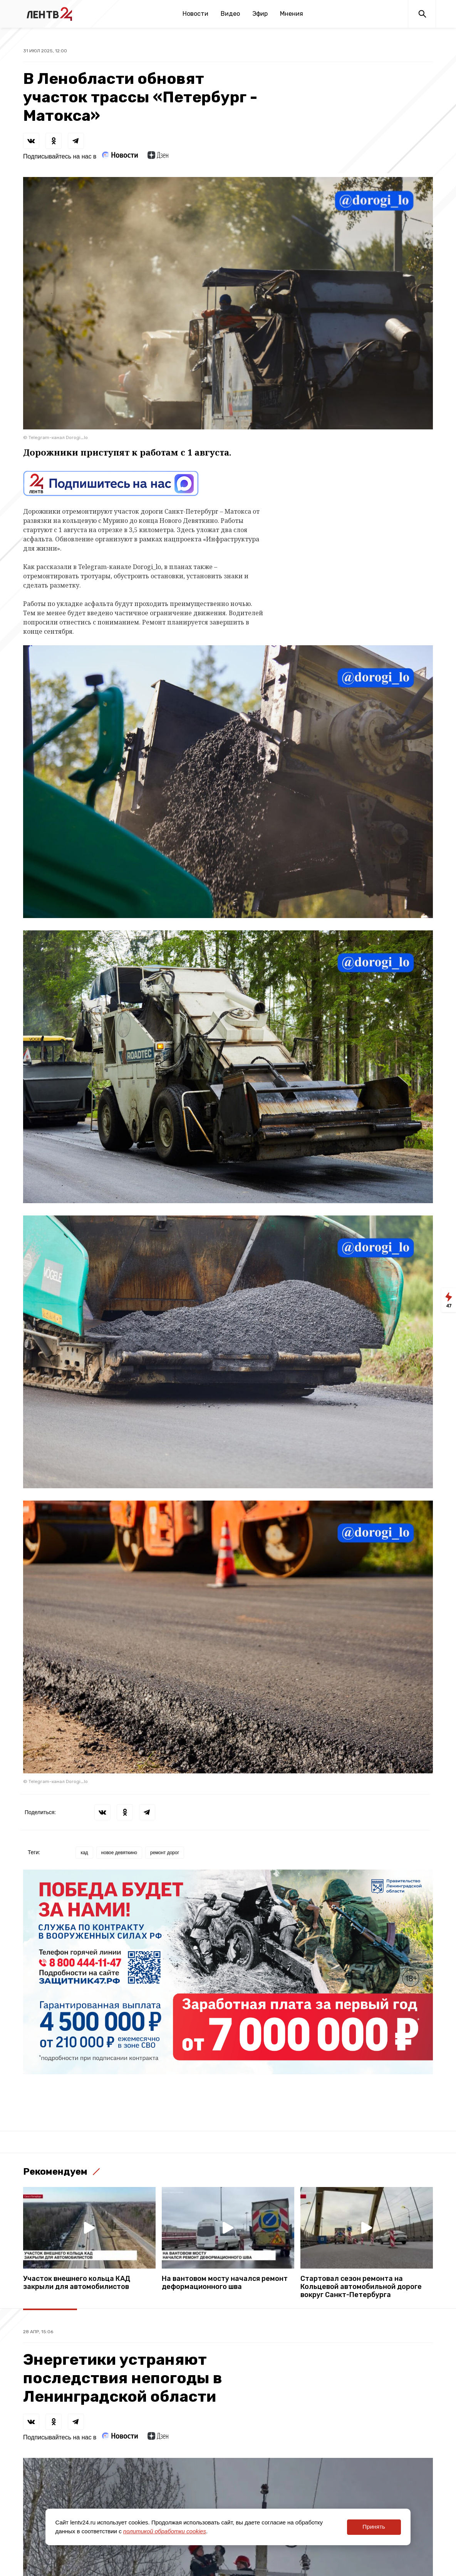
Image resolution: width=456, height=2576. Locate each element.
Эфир (260, 13)
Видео (230, 13)
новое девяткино (119, 1852)
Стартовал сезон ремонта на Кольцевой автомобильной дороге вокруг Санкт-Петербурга (361, 2287)
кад (84, 1852)
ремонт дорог (164, 1852)
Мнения (291, 13)
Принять (373, 2526)
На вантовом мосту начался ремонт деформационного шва (225, 2283)
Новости (195, 13)
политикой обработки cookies (164, 2531)
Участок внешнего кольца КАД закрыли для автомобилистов (76, 2283)
